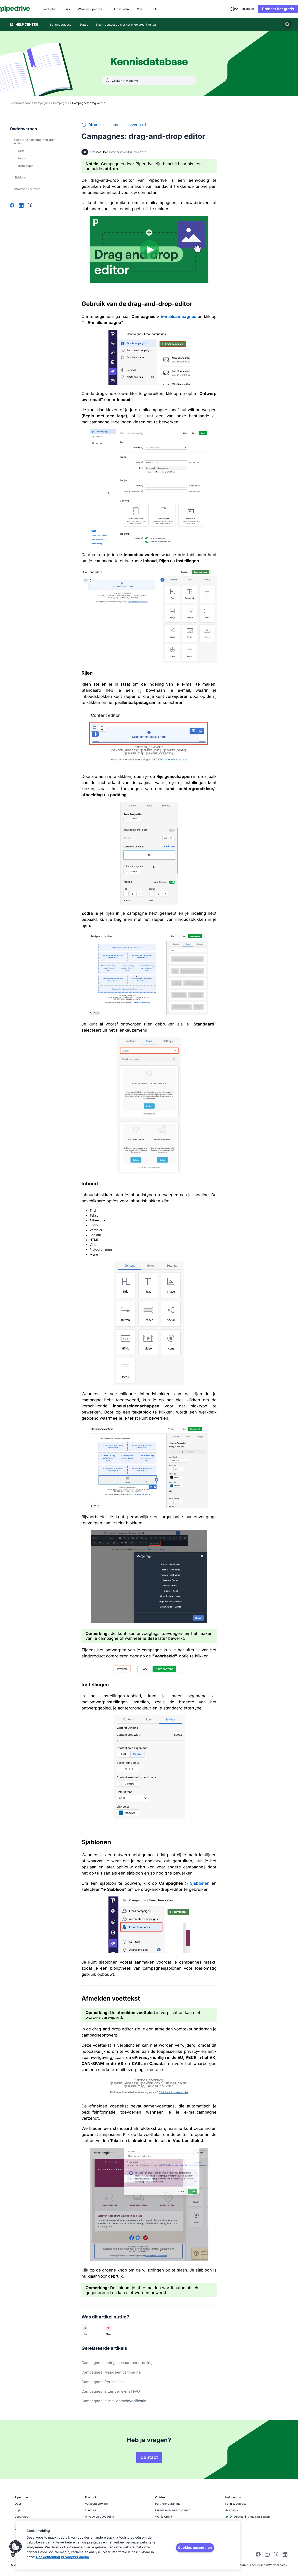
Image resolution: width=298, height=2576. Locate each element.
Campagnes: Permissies (102, 2382)
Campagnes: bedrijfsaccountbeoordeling (117, 2363)
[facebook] (258, 2555)
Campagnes (42, 103)
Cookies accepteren (195, 2548)
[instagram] (267, 2555)
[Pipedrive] (25, 9)
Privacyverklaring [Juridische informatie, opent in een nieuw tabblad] (75, 2557)
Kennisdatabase (20, 103)
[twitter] (276, 2555)
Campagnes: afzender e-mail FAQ (110, 2391)
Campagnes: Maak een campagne (111, 2372)
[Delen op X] (30, 206)
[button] (15, 2546)
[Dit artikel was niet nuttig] (108, 2328)
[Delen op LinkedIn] (21, 206)
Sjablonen (199, 1883)
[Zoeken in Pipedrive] (149, 80)
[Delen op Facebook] (12, 206)
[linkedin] (285, 2555)
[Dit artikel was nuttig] (85, 2328)
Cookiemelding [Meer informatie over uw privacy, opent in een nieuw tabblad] (48, 2557)
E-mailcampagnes (178, 316)
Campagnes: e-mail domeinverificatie (113, 2401)
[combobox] (224, 8)
